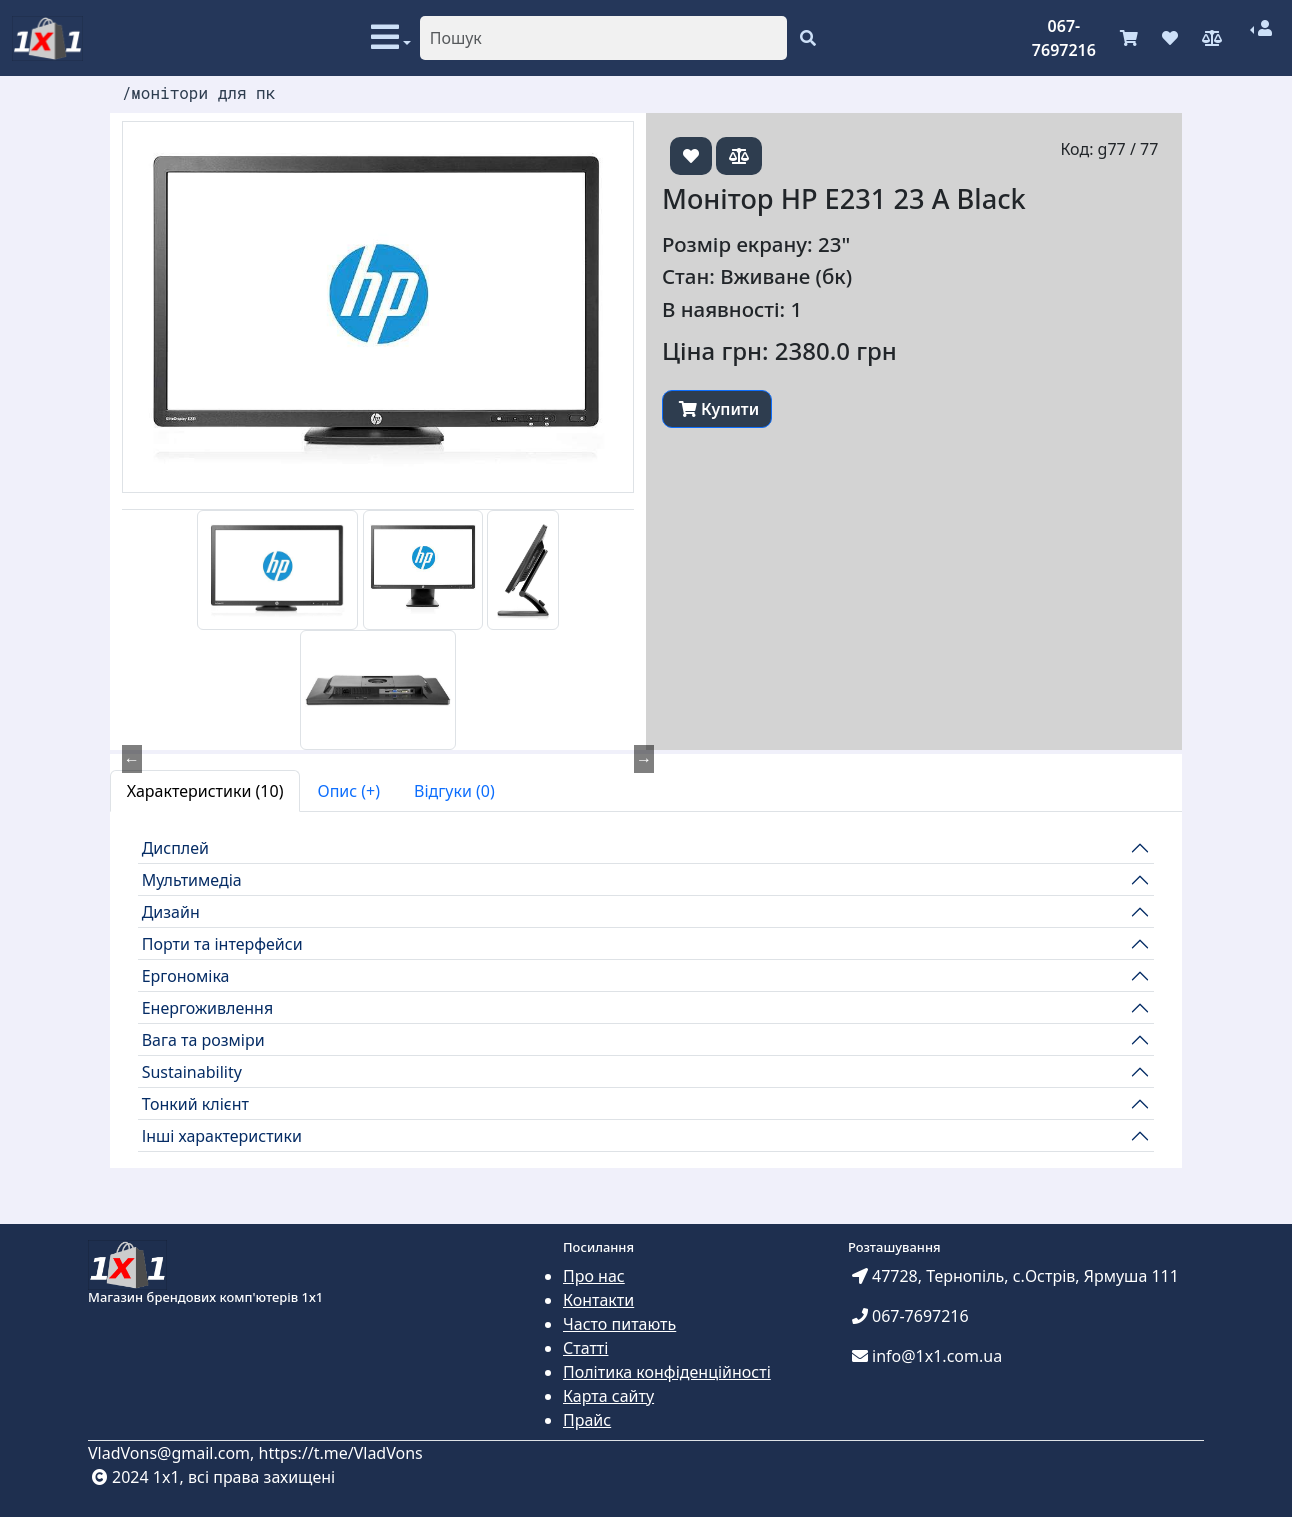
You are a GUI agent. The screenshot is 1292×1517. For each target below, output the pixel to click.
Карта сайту (608, 1396)
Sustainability (192, 1072)
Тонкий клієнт (195, 1104)
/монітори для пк (199, 92)
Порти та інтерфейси (222, 944)
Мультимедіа (192, 880)
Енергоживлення (208, 1008)
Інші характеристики (222, 1136)
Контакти (598, 1300)
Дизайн (171, 912)
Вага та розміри (203, 1040)
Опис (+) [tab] (348, 791)
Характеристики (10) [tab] (205, 791)
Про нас (594, 1276)
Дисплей (175, 848)
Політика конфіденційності (667, 1372)
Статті (585, 1348)
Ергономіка (186, 976)
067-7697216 (1064, 38)
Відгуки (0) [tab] (454, 791)
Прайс (587, 1420)
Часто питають (619, 1324)
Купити (719, 409)
